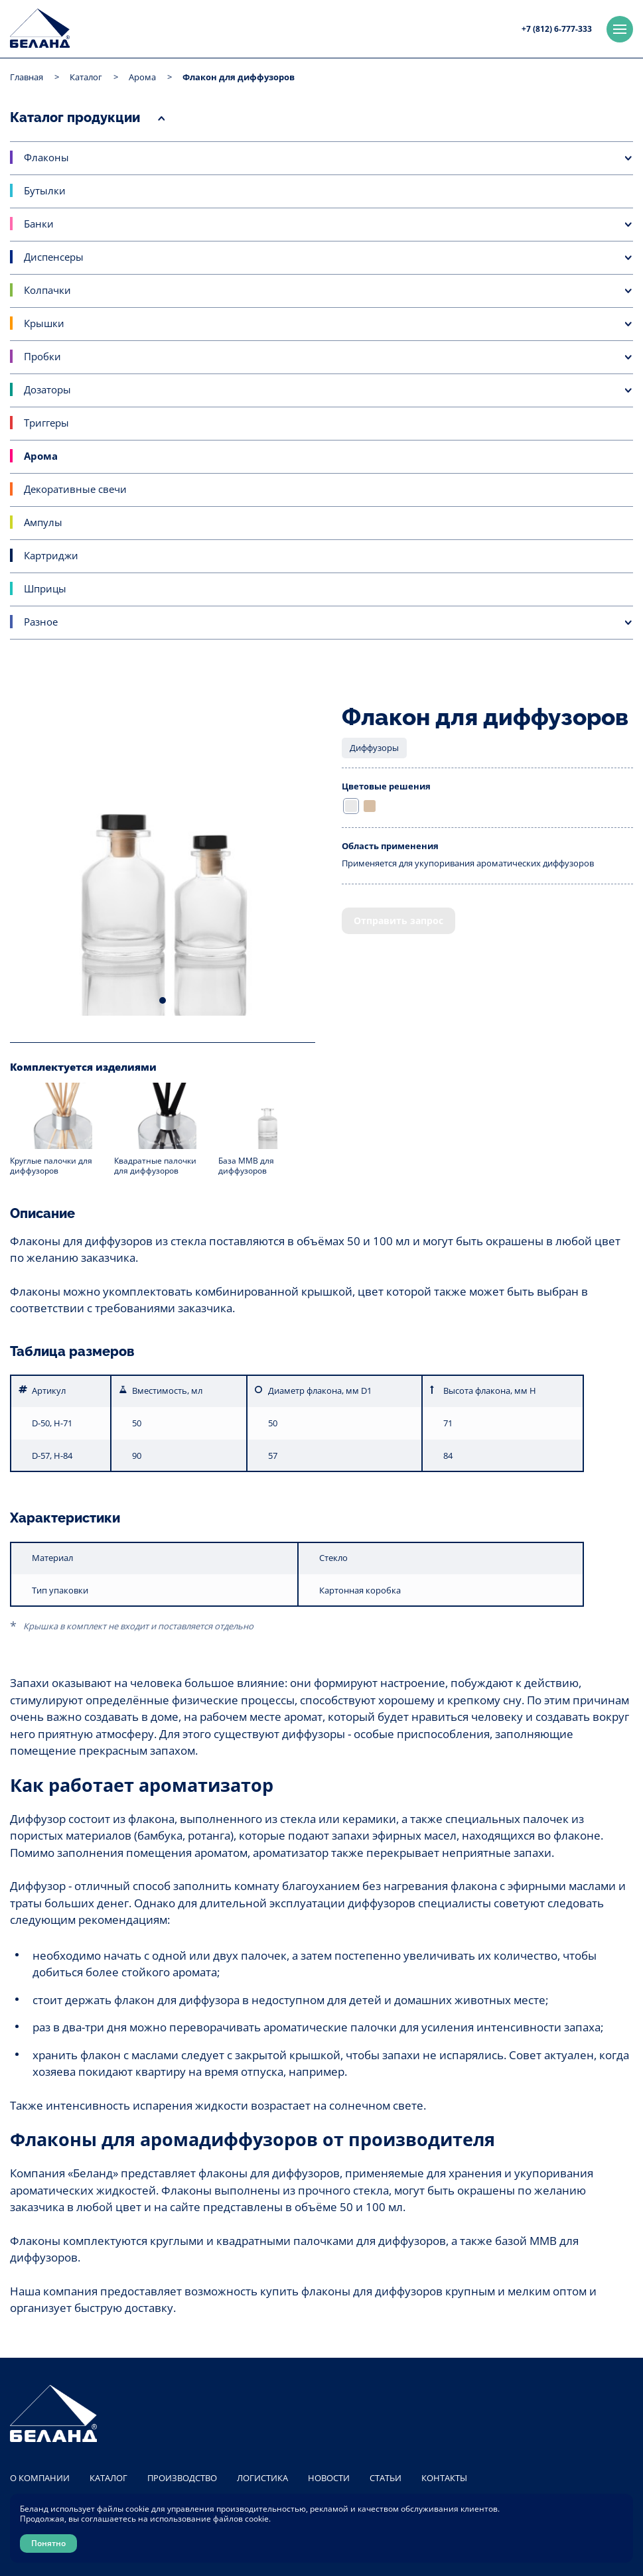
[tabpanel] (163, 863)
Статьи (385, 2478)
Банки (39, 223)
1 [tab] (162, 1000)
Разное (41, 621)
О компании (40, 2478)
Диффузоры (374, 748)
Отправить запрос (398, 920)
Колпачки (47, 290)
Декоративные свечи (75, 489)
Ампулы (43, 522)
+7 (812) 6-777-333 (557, 29)
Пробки (42, 356)
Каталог (86, 77)
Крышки (44, 323)
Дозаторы (47, 389)
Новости (329, 2478)
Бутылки (45, 190)
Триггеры (46, 422)
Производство (182, 2478)
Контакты (444, 2478)
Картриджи (51, 555)
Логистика (262, 2478)
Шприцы (45, 588)
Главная (26, 77)
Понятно (48, 2543)
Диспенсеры (54, 256)
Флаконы (46, 157)
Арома (142, 77)
